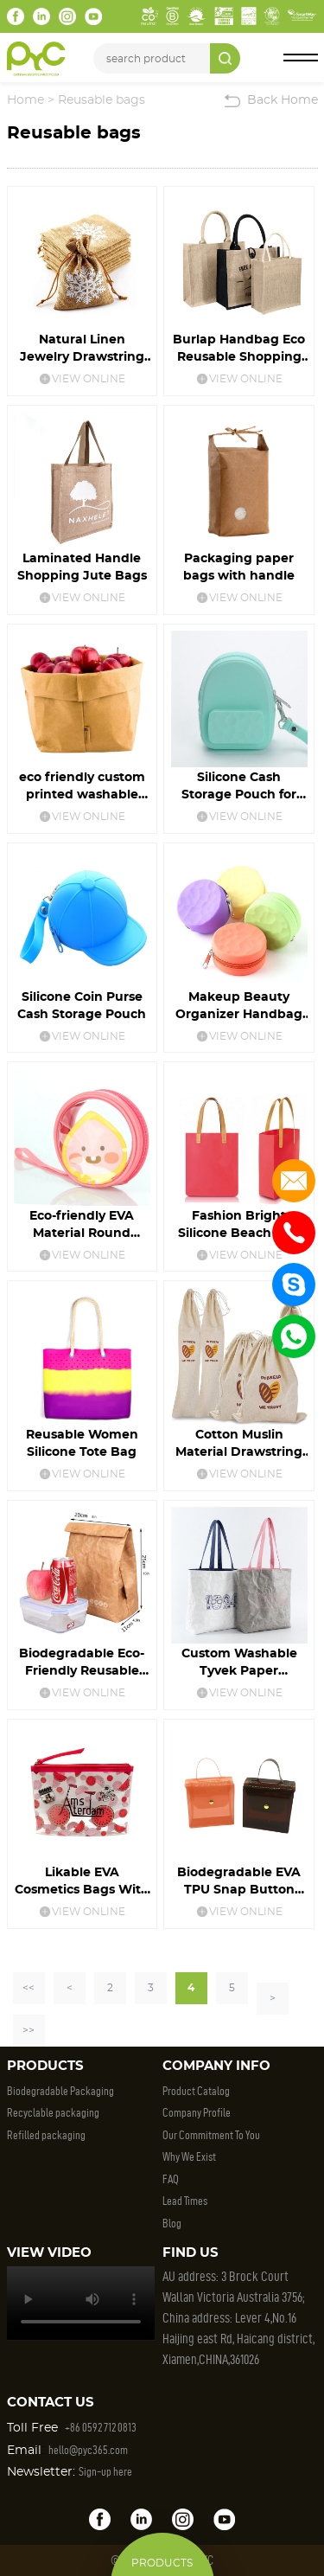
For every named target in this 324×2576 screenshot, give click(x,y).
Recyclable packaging (53, 2112)
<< (28, 1988)
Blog (171, 2223)
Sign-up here (105, 2471)
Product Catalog (196, 2091)
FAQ (170, 2179)
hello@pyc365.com (88, 2450)
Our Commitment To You (211, 2135)
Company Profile (196, 2112)
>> (28, 2030)
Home (25, 100)
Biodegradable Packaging (60, 2091)
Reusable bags (101, 100)
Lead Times (184, 2201)
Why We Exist (189, 2156)
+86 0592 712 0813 (101, 2427)
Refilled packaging (46, 2135)
